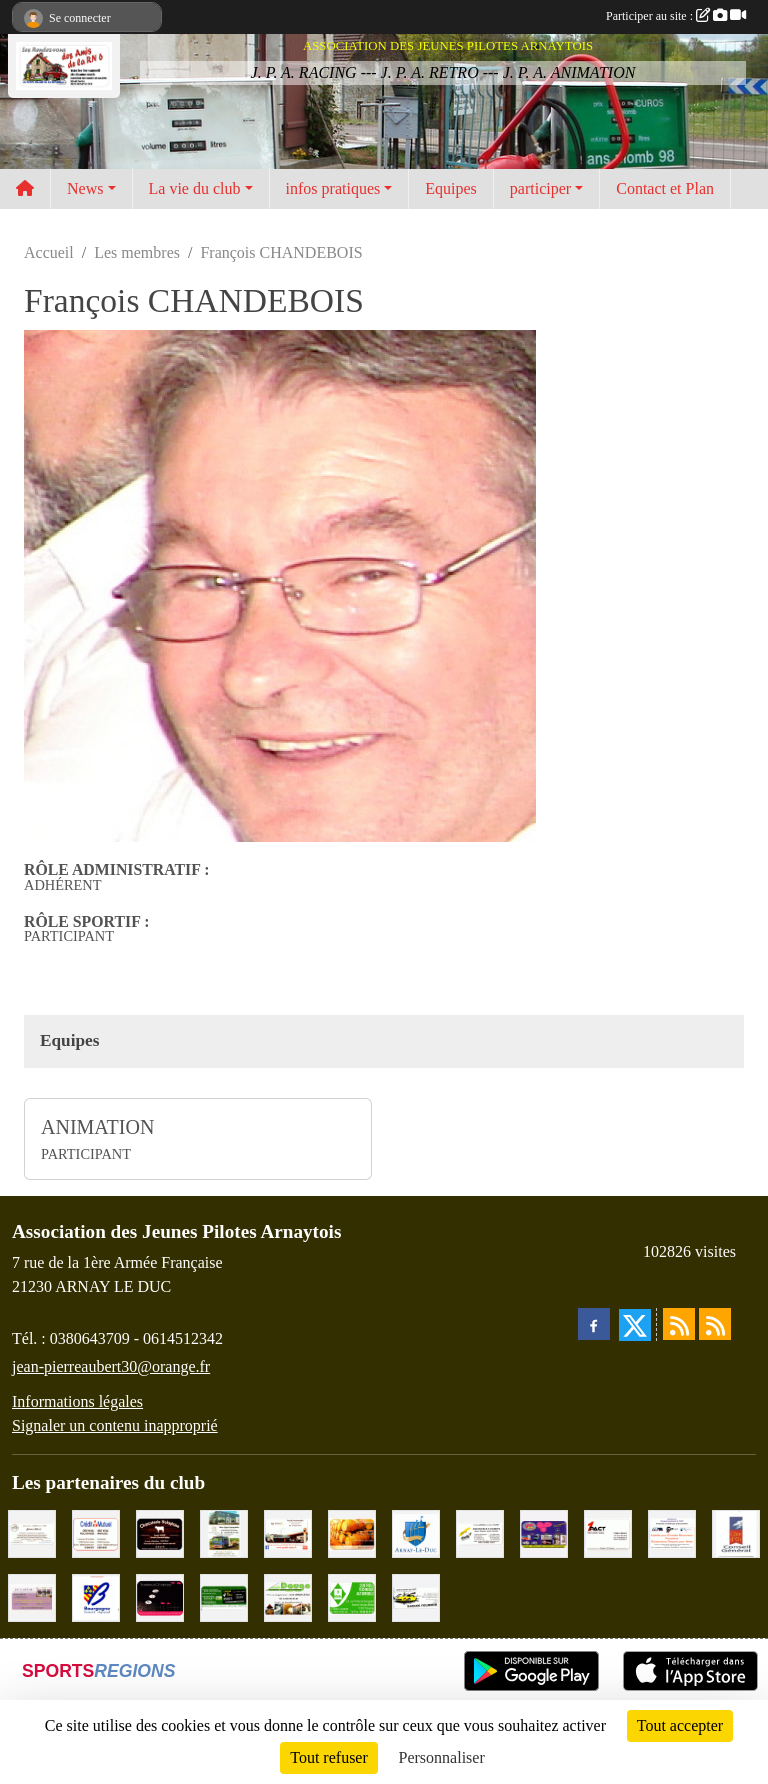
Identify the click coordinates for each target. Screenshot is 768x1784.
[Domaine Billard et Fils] (32, 1532)
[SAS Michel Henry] (224, 1596)
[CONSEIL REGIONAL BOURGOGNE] (96, 1596)
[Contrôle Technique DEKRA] (352, 1596)
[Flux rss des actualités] (679, 1324)
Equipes (451, 188)
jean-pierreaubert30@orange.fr (111, 1366)
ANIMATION (97, 1127)
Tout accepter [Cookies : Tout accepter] (680, 1725)
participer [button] (540, 188)
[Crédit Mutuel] (96, 1532)
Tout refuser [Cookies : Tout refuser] (329, 1757)
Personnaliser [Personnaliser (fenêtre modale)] (442, 1757)
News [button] (85, 188)
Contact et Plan (665, 188)
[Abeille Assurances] (480, 1532)
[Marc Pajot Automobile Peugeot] (224, 1532)
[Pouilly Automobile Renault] (288, 1532)
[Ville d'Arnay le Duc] (416, 1532)
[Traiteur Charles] (160, 1596)
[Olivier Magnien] (352, 1532)
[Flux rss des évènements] (715, 1324)
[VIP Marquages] (544, 1532)
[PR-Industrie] (672, 1532)
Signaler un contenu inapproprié (115, 1425)
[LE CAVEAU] (32, 1596)
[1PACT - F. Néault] (608, 1532)
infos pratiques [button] (333, 188)
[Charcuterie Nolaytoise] (160, 1532)
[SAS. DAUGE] (288, 1596)
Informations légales (77, 1401)
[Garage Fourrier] (416, 1596)
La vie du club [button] (195, 188)
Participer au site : (676, 16)
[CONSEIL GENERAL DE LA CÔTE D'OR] (736, 1532)
